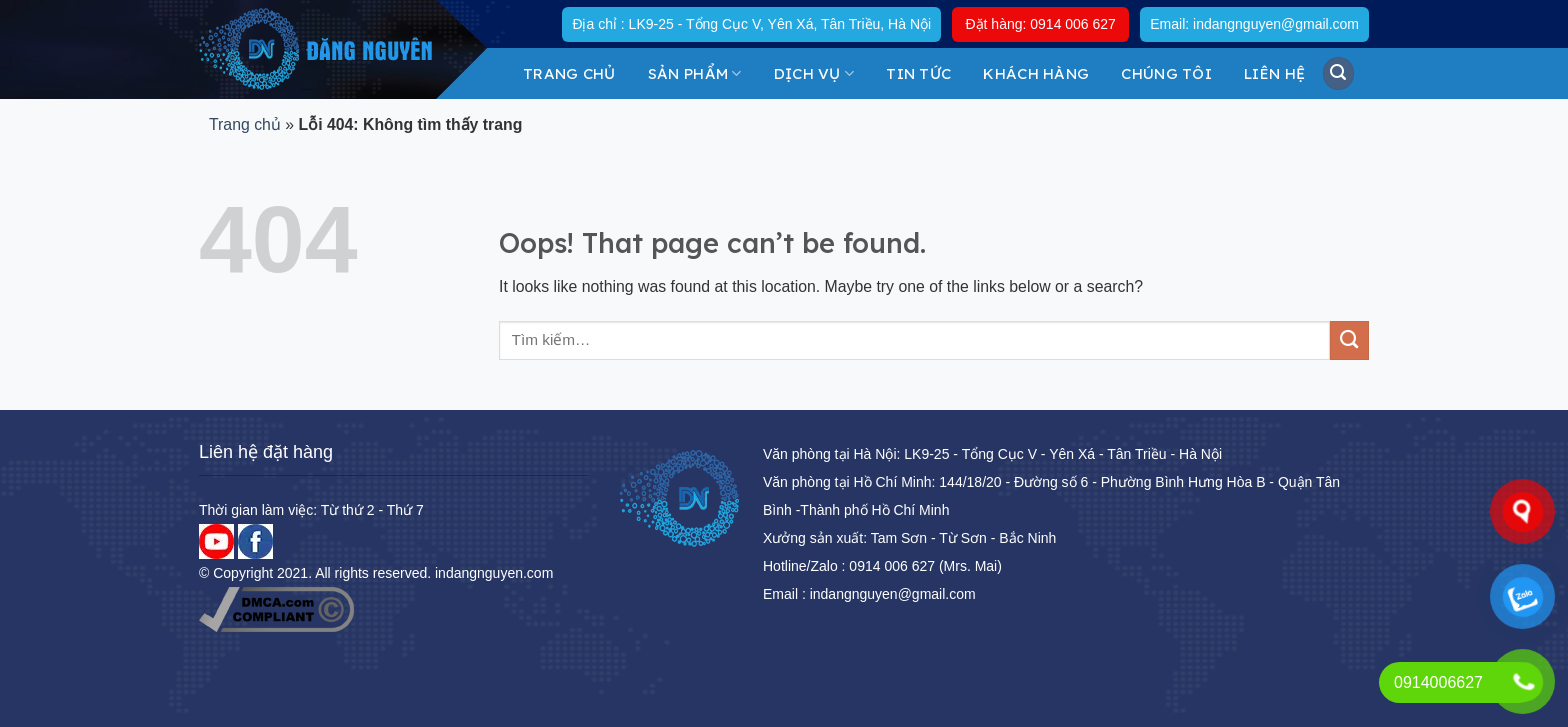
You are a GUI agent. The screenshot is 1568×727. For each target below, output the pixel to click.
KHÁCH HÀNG (1036, 73)
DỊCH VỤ (814, 73)
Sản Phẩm (695, 73)
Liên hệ (1274, 73)
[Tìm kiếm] (1339, 73)
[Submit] (1349, 340)
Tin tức (918, 73)
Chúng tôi (1166, 73)
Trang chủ (569, 73)
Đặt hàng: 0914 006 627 (1040, 24)
